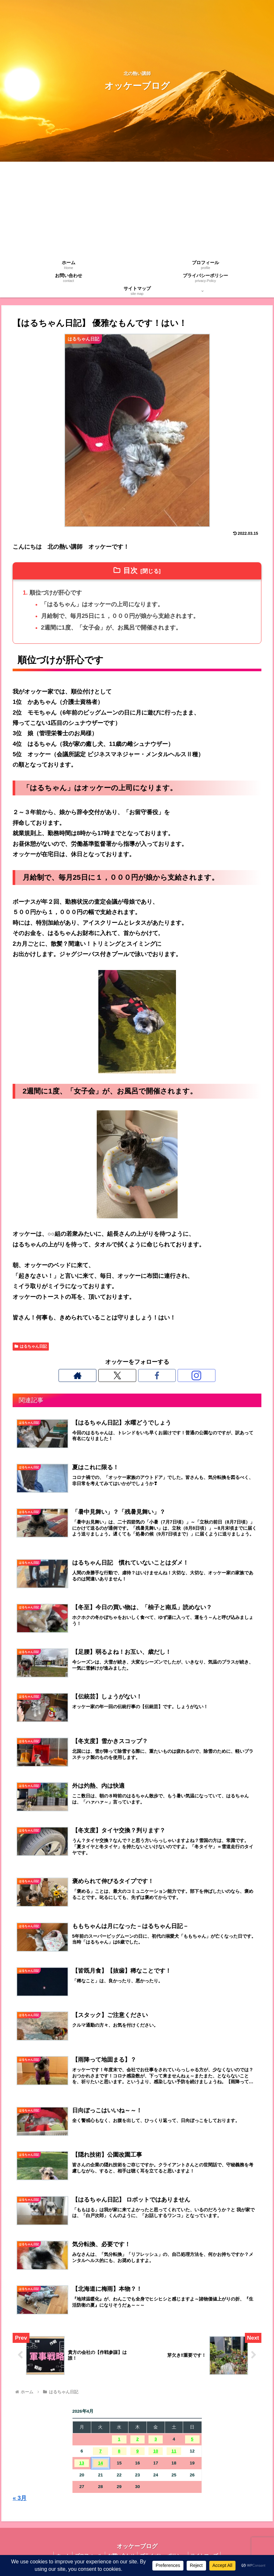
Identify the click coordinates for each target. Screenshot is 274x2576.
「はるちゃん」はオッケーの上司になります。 (102, 604)
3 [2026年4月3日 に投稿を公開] (156, 2439)
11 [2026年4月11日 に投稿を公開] (173, 2451)
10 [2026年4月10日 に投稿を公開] (155, 2451)
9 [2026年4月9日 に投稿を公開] (137, 2451)
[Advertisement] (137, 210)
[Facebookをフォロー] (144, 1375)
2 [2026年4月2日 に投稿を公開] (137, 2439)
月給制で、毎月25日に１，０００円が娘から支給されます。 (120, 616)
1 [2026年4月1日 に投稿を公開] (119, 2439)
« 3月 (20, 2498)
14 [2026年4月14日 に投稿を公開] (100, 2463)
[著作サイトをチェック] (114, 1375)
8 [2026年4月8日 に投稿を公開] (119, 2451)
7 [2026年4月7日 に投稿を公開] (100, 2451)
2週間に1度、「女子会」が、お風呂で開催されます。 (111, 627)
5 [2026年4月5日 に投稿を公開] (192, 2439)
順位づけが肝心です (55, 592)
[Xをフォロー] (129, 1375)
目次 (130, 570)
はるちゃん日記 (31, 1346)
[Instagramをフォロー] (159, 1375)
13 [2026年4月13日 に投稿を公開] (81, 2463)
